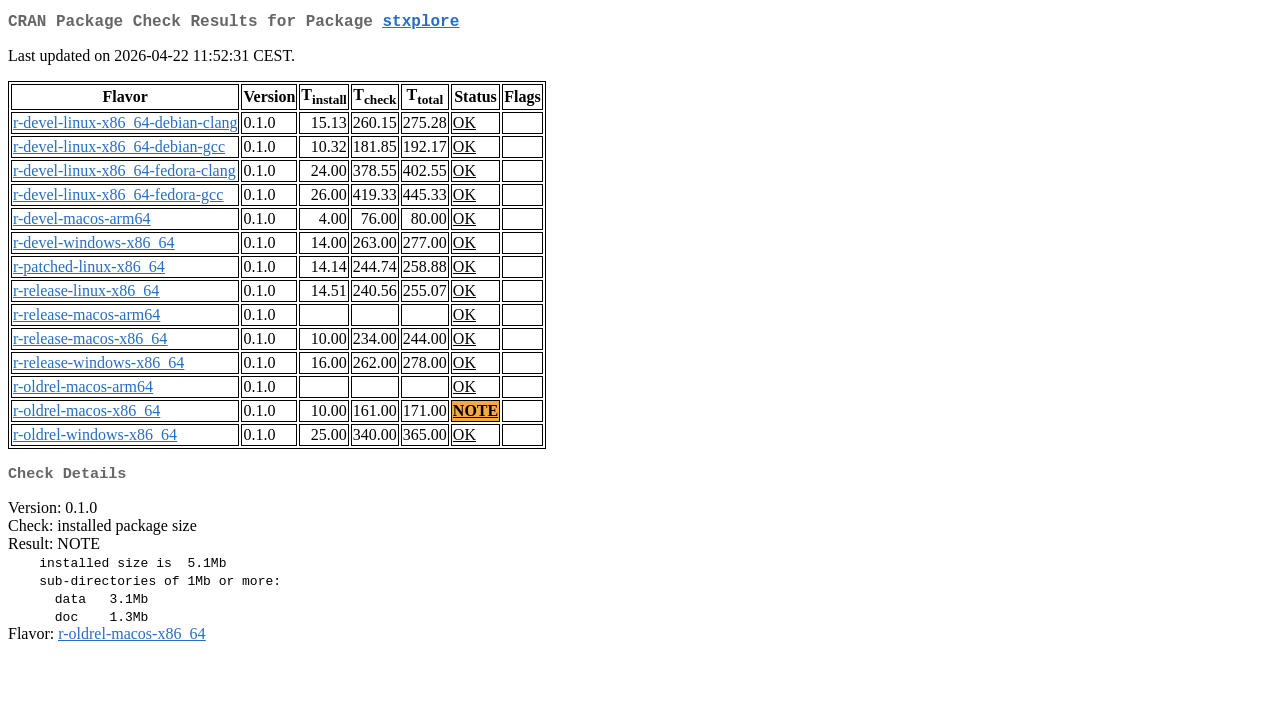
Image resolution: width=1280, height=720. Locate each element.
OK (464, 126)
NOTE (475, 414)
